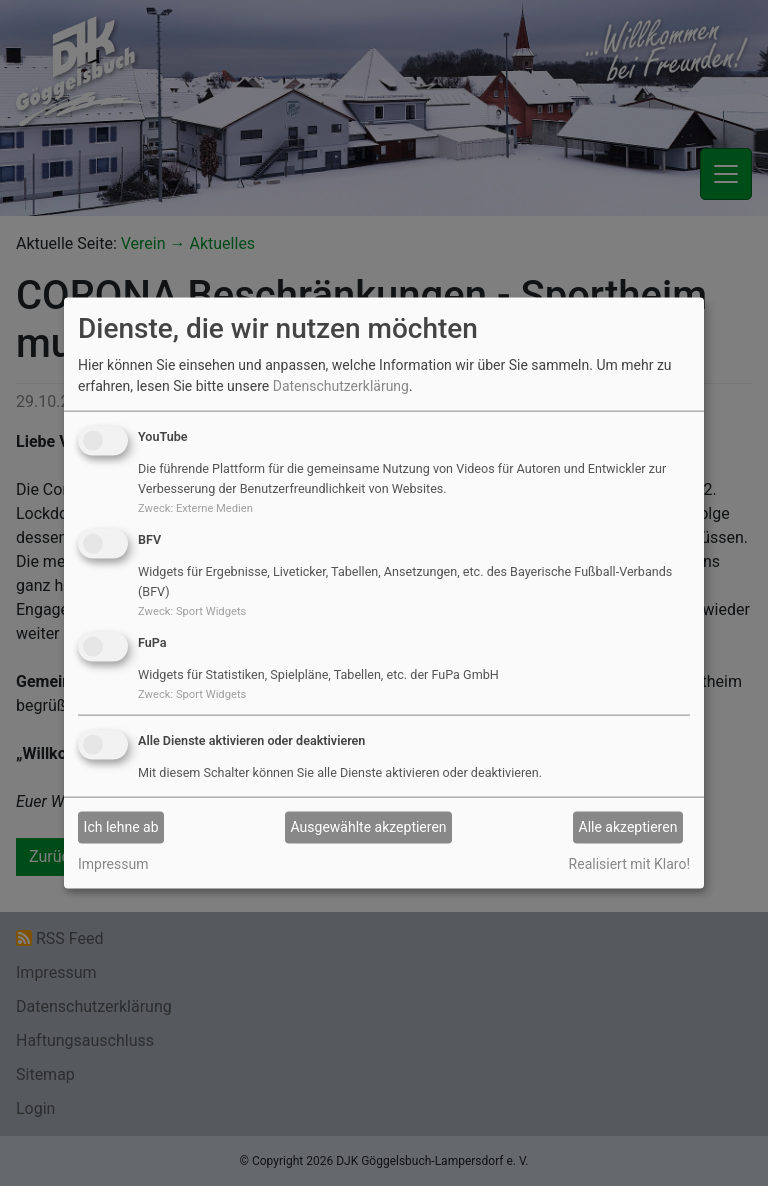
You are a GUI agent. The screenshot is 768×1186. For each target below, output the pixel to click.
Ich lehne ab (121, 827)
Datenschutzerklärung (341, 386)
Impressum (113, 863)
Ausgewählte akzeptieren (369, 827)
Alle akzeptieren (628, 827)
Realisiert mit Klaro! (629, 863)
